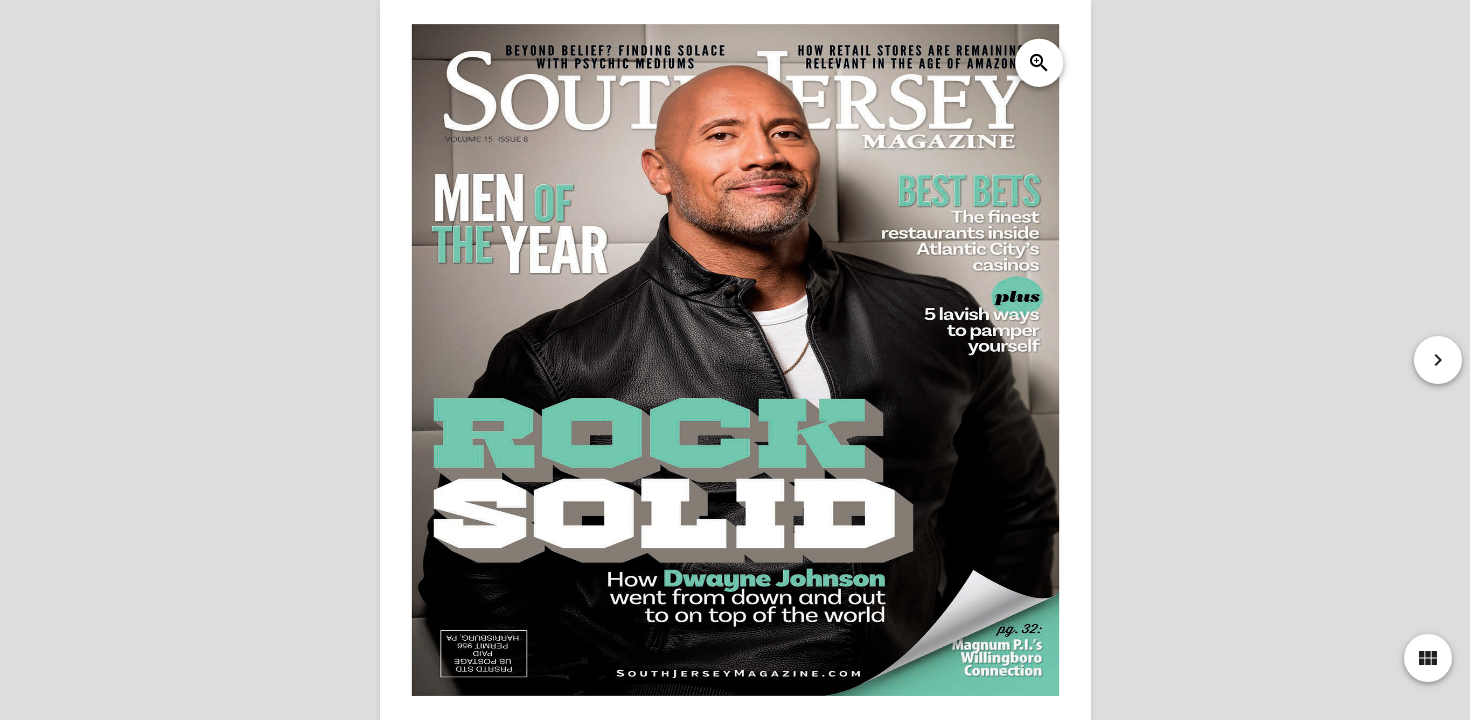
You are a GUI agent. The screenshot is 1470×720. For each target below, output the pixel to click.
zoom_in (1038, 63)
